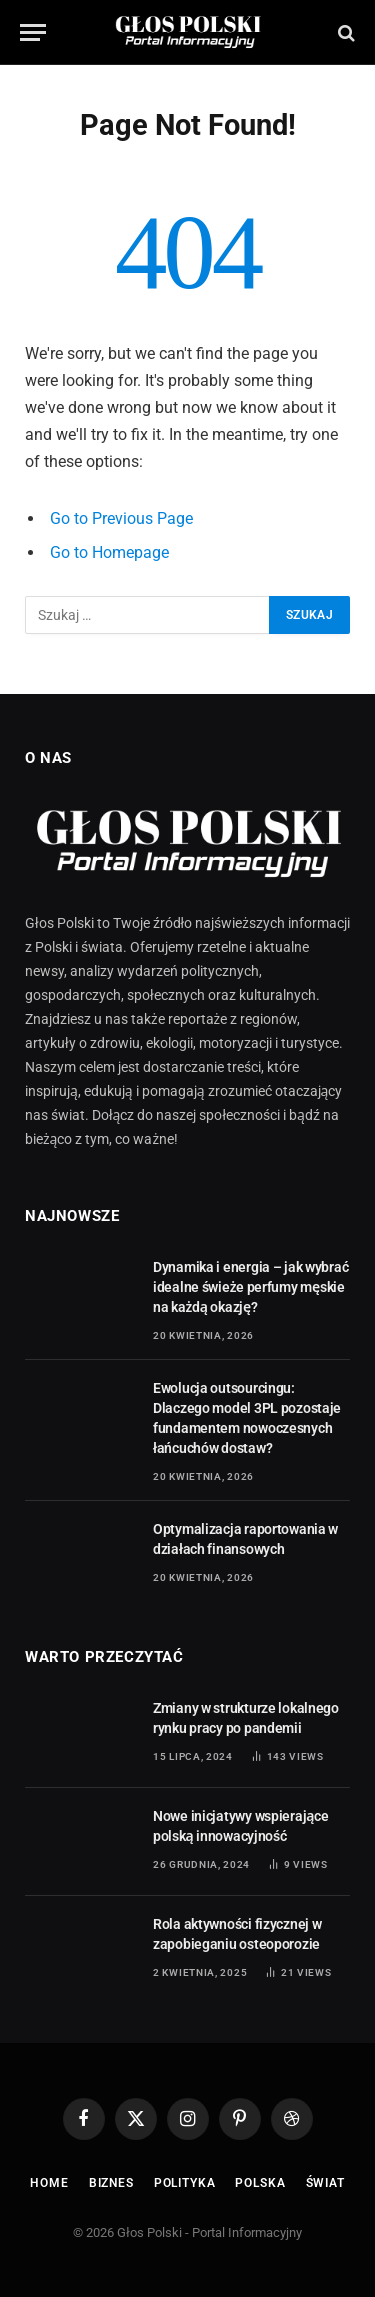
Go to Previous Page (121, 518)
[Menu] (33, 32)
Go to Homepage (109, 552)
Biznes (111, 2183)
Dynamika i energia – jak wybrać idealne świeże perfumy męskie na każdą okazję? (250, 1287)
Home (49, 2183)
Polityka (185, 2183)
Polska (260, 2183)
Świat (325, 2183)
